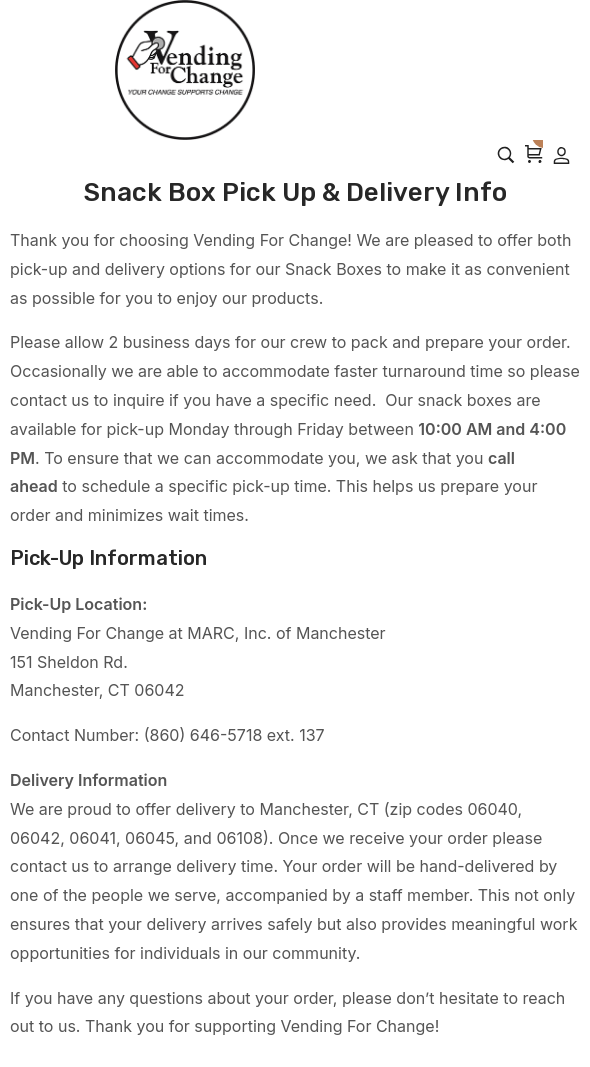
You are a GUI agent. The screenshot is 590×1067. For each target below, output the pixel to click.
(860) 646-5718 (203, 735)
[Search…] (506, 155)
